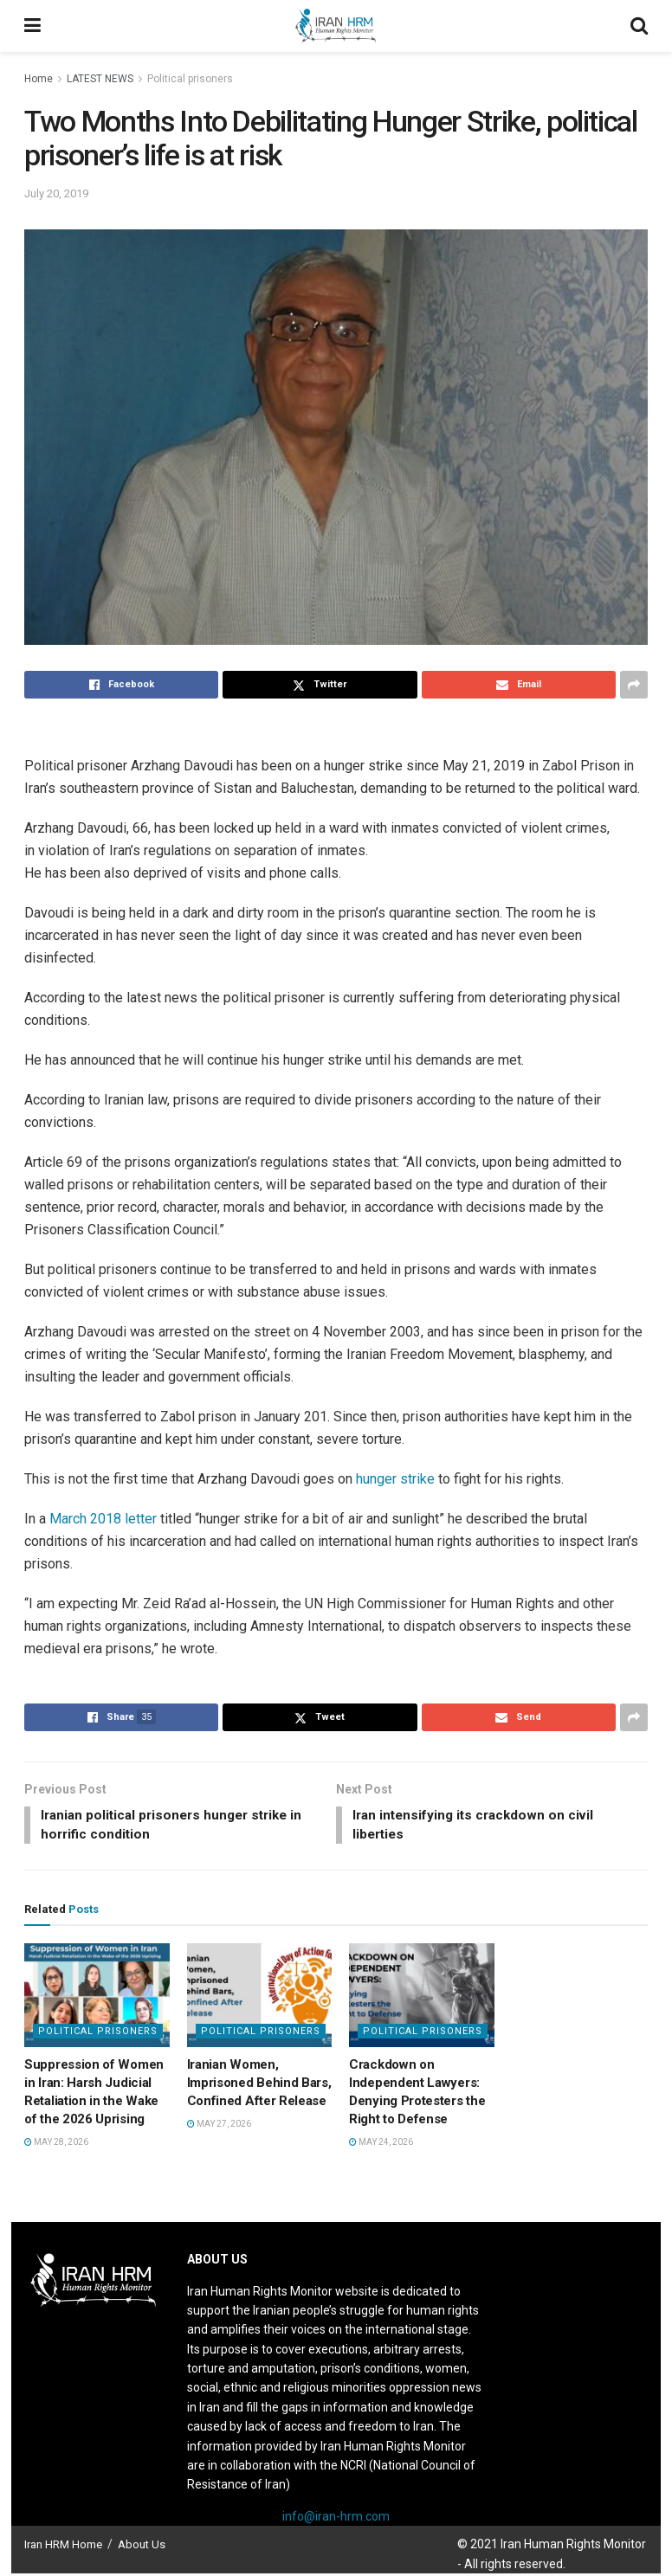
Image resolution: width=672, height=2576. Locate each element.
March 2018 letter (103, 1518)
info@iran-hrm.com (336, 2519)
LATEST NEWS (100, 79)
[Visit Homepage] (335, 26)
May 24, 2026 (381, 2144)
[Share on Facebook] (121, 685)
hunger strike (395, 1479)
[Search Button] (639, 26)
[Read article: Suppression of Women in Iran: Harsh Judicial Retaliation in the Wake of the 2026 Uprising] (97, 1998)
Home (38, 79)
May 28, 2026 (56, 2144)
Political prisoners (190, 79)
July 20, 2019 (56, 193)
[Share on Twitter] (320, 685)
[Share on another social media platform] (634, 685)
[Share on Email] (519, 685)
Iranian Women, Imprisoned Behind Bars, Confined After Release (259, 2085)
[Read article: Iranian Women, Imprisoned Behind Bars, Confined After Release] (260, 1998)
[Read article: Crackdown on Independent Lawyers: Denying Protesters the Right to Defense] (421, 1998)
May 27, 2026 (219, 2126)
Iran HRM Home (63, 2547)
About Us (141, 2547)
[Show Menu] (32, 26)
